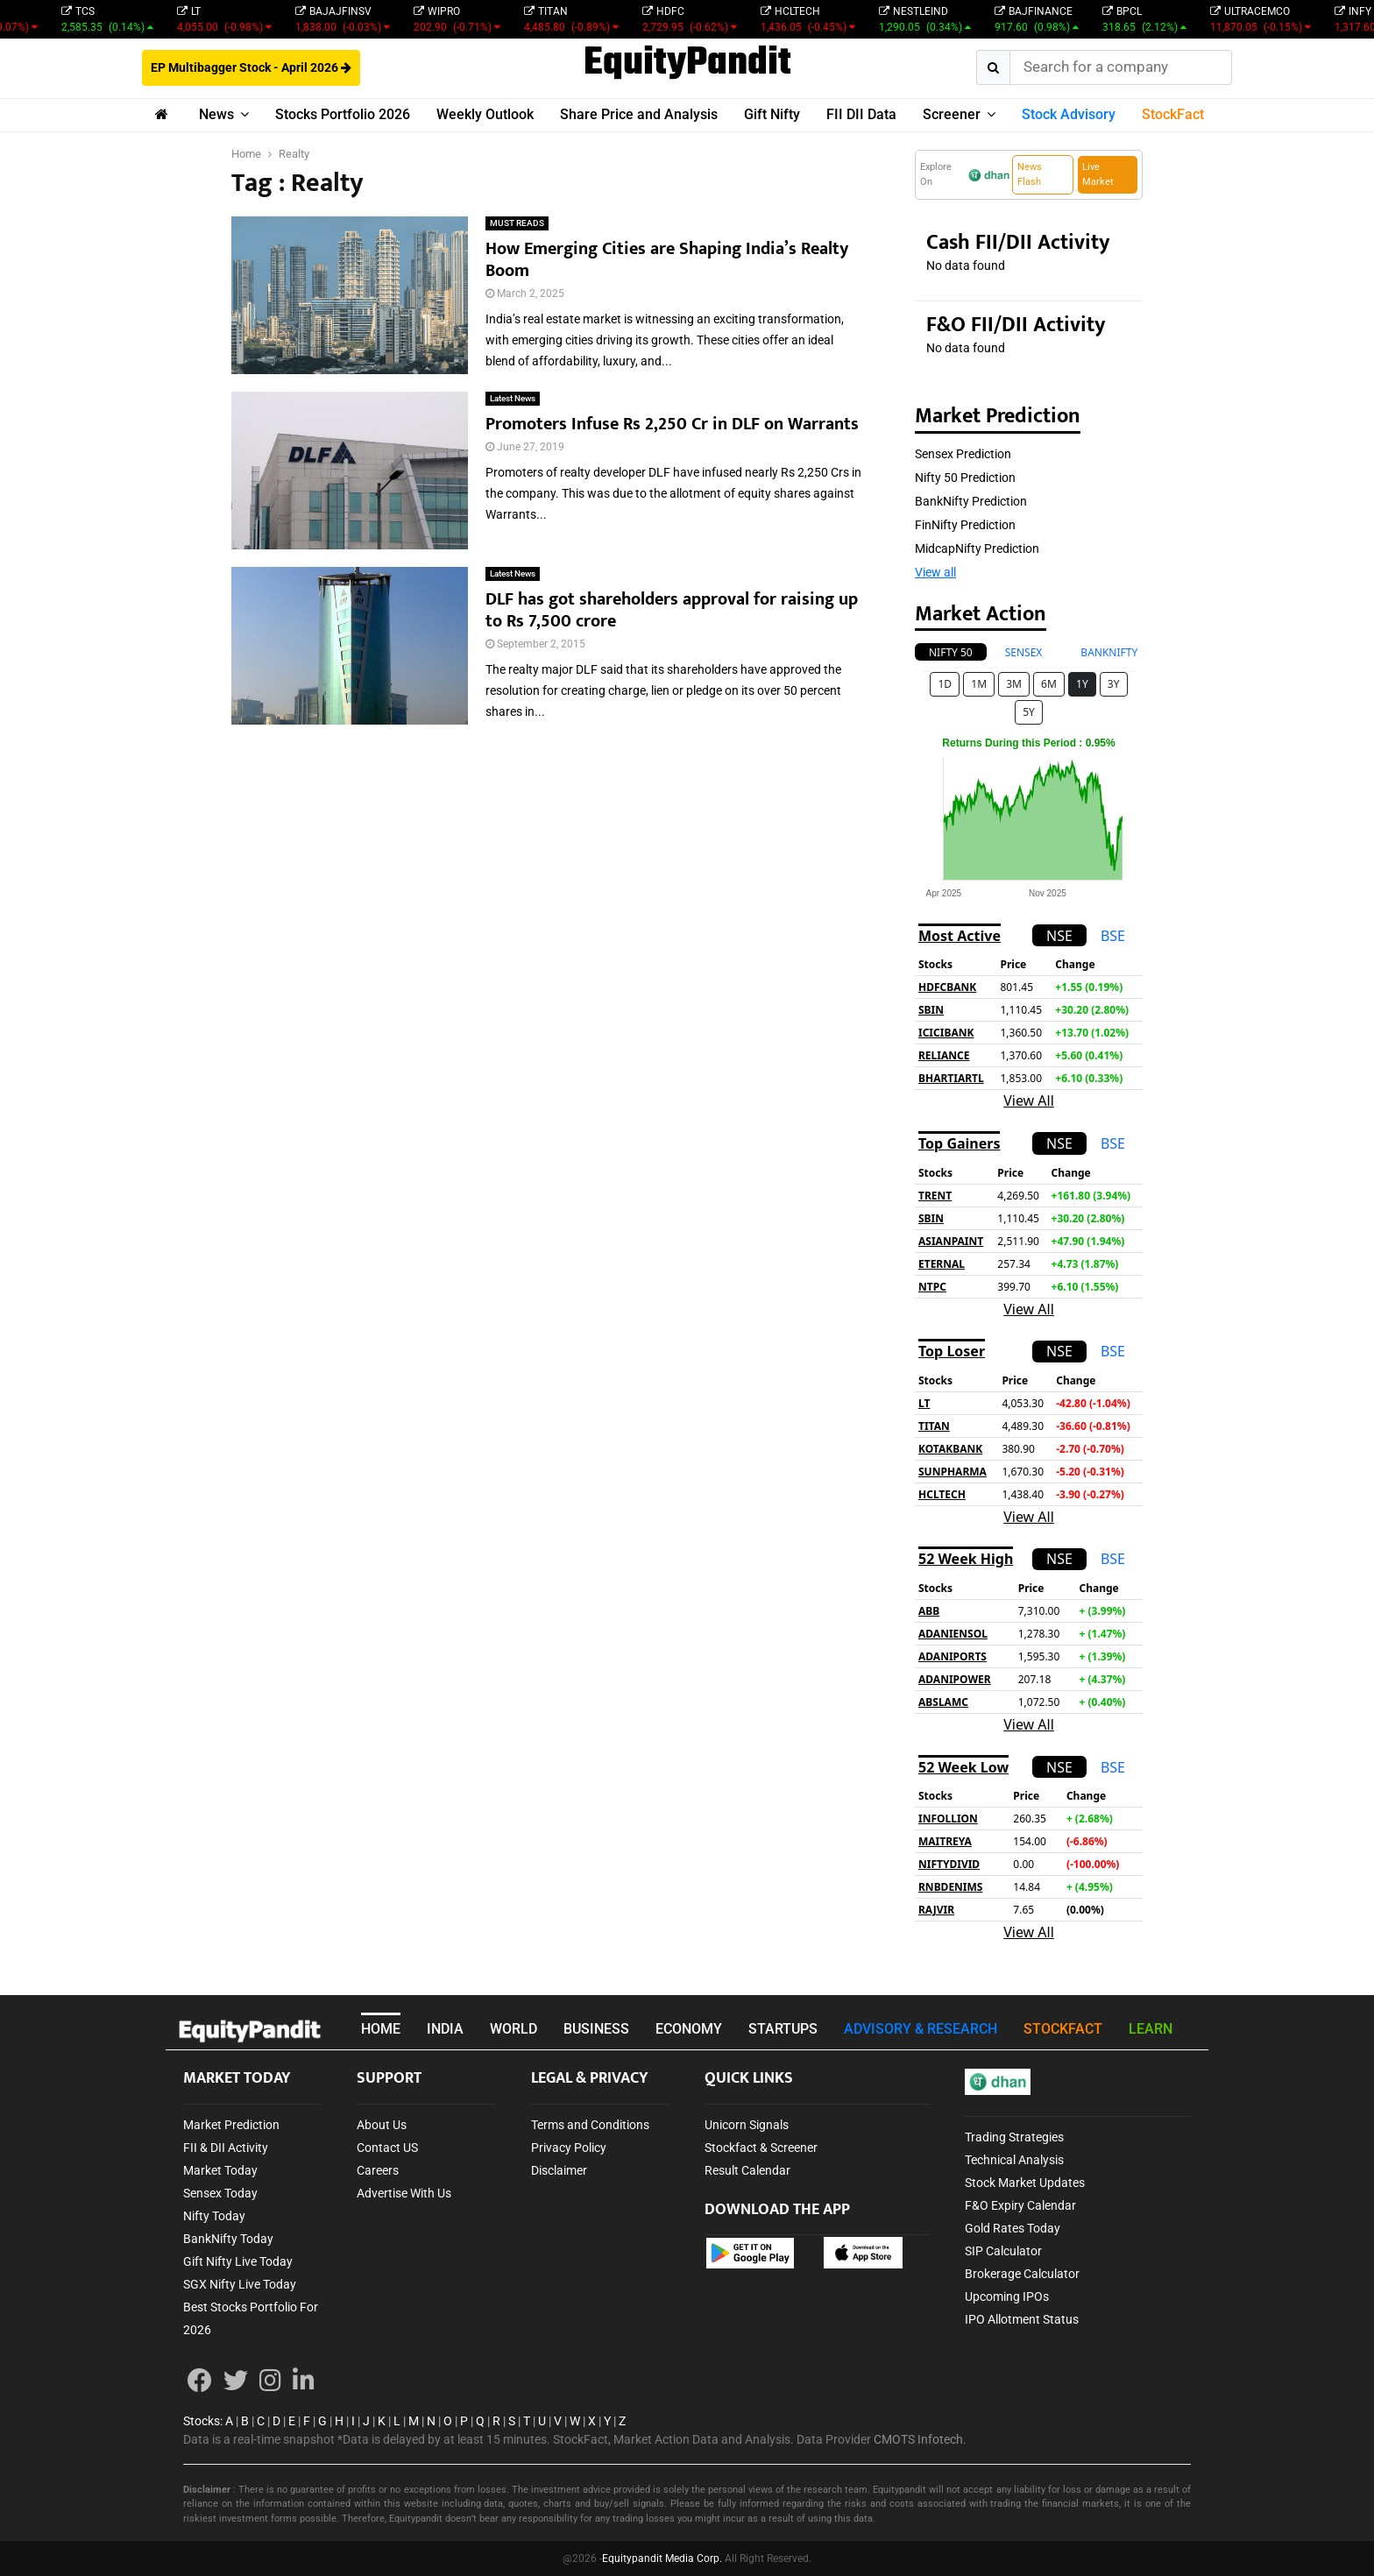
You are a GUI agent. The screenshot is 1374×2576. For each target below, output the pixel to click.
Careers (378, 2170)
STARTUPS (783, 2028)
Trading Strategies (1014, 2137)
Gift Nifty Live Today (238, 2261)
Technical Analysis (1014, 2160)
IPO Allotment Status (1022, 2319)
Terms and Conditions (590, 2125)
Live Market (1098, 174)
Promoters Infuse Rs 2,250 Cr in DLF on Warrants (672, 424)
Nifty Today (214, 2216)
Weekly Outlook (485, 114)
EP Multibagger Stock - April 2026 (251, 67)
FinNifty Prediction (965, 525)
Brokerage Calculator (1022, 2274)
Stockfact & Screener (761, 2148)
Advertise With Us (404, 2193)
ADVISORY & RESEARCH (920, 2028)
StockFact (1173, 114)
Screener (952, 114)
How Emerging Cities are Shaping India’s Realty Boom (666, 260)
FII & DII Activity (225, 2148)
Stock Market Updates (1025, 2183)
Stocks (201, 2421)
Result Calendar (747, 2170)
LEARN (1150, 2028)
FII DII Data (861, 114)
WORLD (513, 2028)
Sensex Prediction (963, 454)
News (216, 114)
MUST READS (517, 223)
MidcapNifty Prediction (977, 548)
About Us (382, 2125)
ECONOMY (688, 2028)
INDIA (445, 2028)
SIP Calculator (1003, 2251)
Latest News (512, 398)
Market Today (220, 2170)
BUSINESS (596, 2028)
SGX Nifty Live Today (239, 2284)
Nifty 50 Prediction (965, 478)
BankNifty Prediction (971, 501)
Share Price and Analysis (639, 114)
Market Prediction (231, 2125)
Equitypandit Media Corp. (662, 2558)
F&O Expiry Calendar (1020, 2205)
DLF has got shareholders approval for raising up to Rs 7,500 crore (671, 610)
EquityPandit (687, 64)
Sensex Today (220, 2193)
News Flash (1029, 174)
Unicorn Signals (747, 2125)
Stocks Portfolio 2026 (342, 114)
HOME (380, 2028)
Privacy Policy (568, 2148)
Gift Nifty (772, 114)
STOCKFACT (1062, 2028)
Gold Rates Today (1012, 2228)
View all (935, 572)
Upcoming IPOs (1007, 2296)
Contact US (387, 2148)
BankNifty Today (228, 2239)
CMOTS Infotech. (920, 2439)
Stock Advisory (1068, 114)
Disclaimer (559, 2170)
